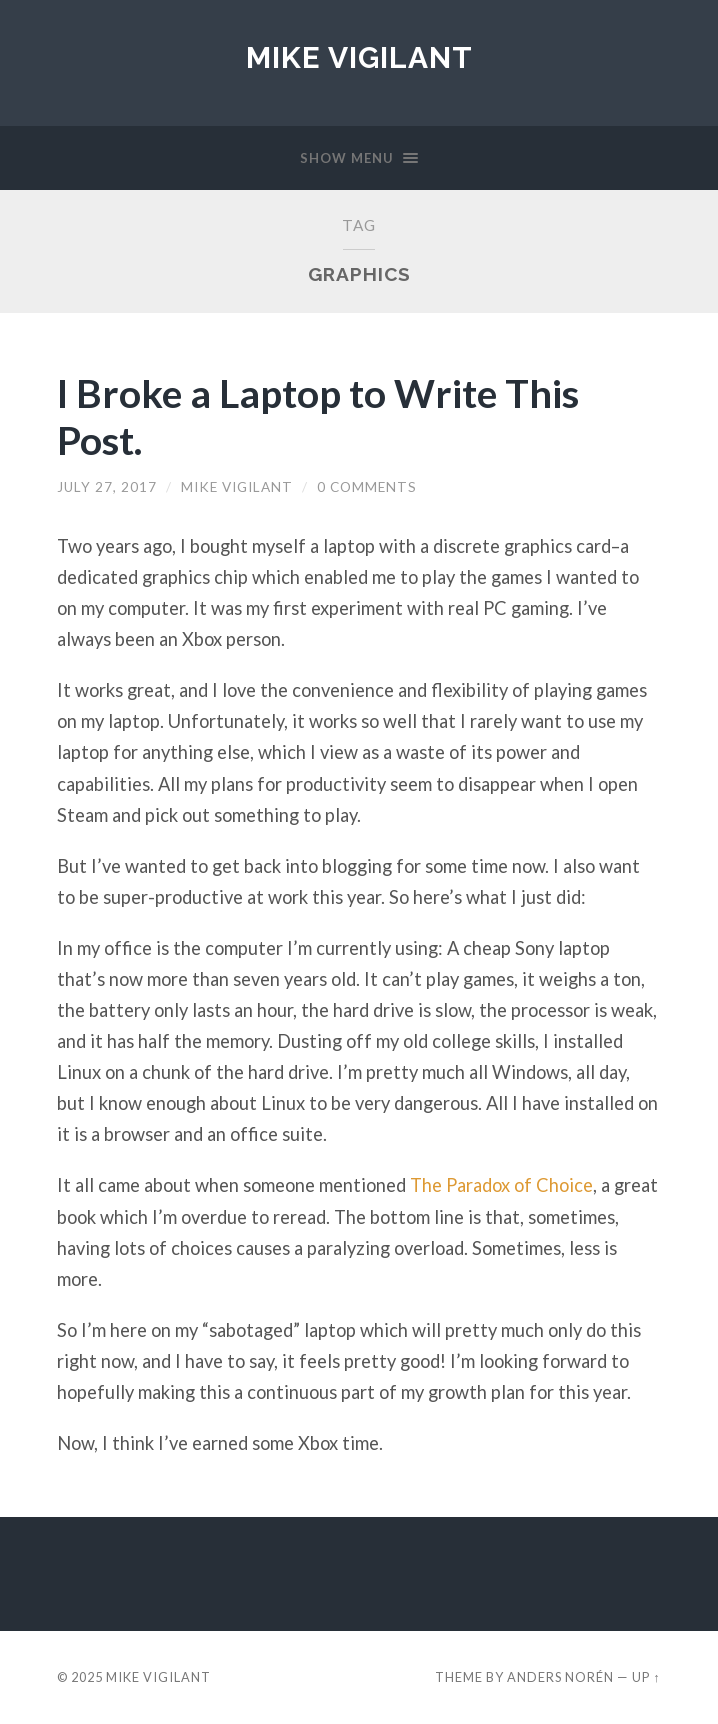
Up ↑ (646, 1677)
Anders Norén (560, 1677)
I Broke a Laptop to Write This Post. (318, 416)
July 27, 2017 (107, 487)
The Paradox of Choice (501, 1185)
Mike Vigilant (359, 57)
